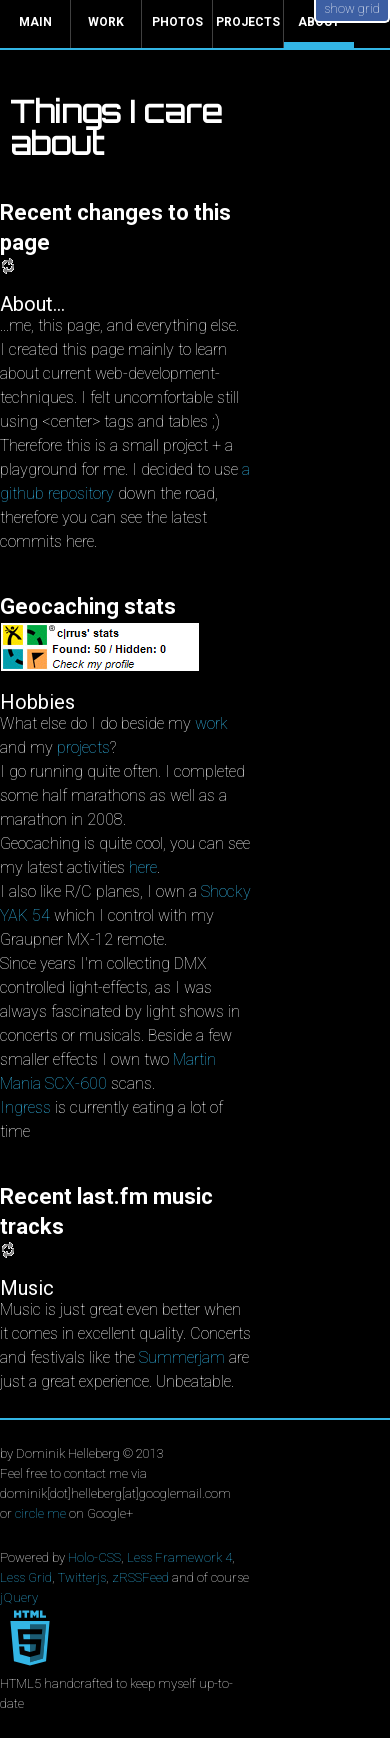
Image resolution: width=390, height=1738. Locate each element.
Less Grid (26, 1577)
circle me (40, 1513)
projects (83, 747)
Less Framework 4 (179, 1557)
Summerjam (182, 1357)
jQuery (19, 1597)
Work (106, 22)
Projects (248, 22)
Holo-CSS (94, 1557)
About (319, 22)
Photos (177, 22)
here (143, 867)
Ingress (25, 1107)
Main (35, 22)
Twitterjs (82, 1577)
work (211, 723)
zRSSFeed (140, 1577)
